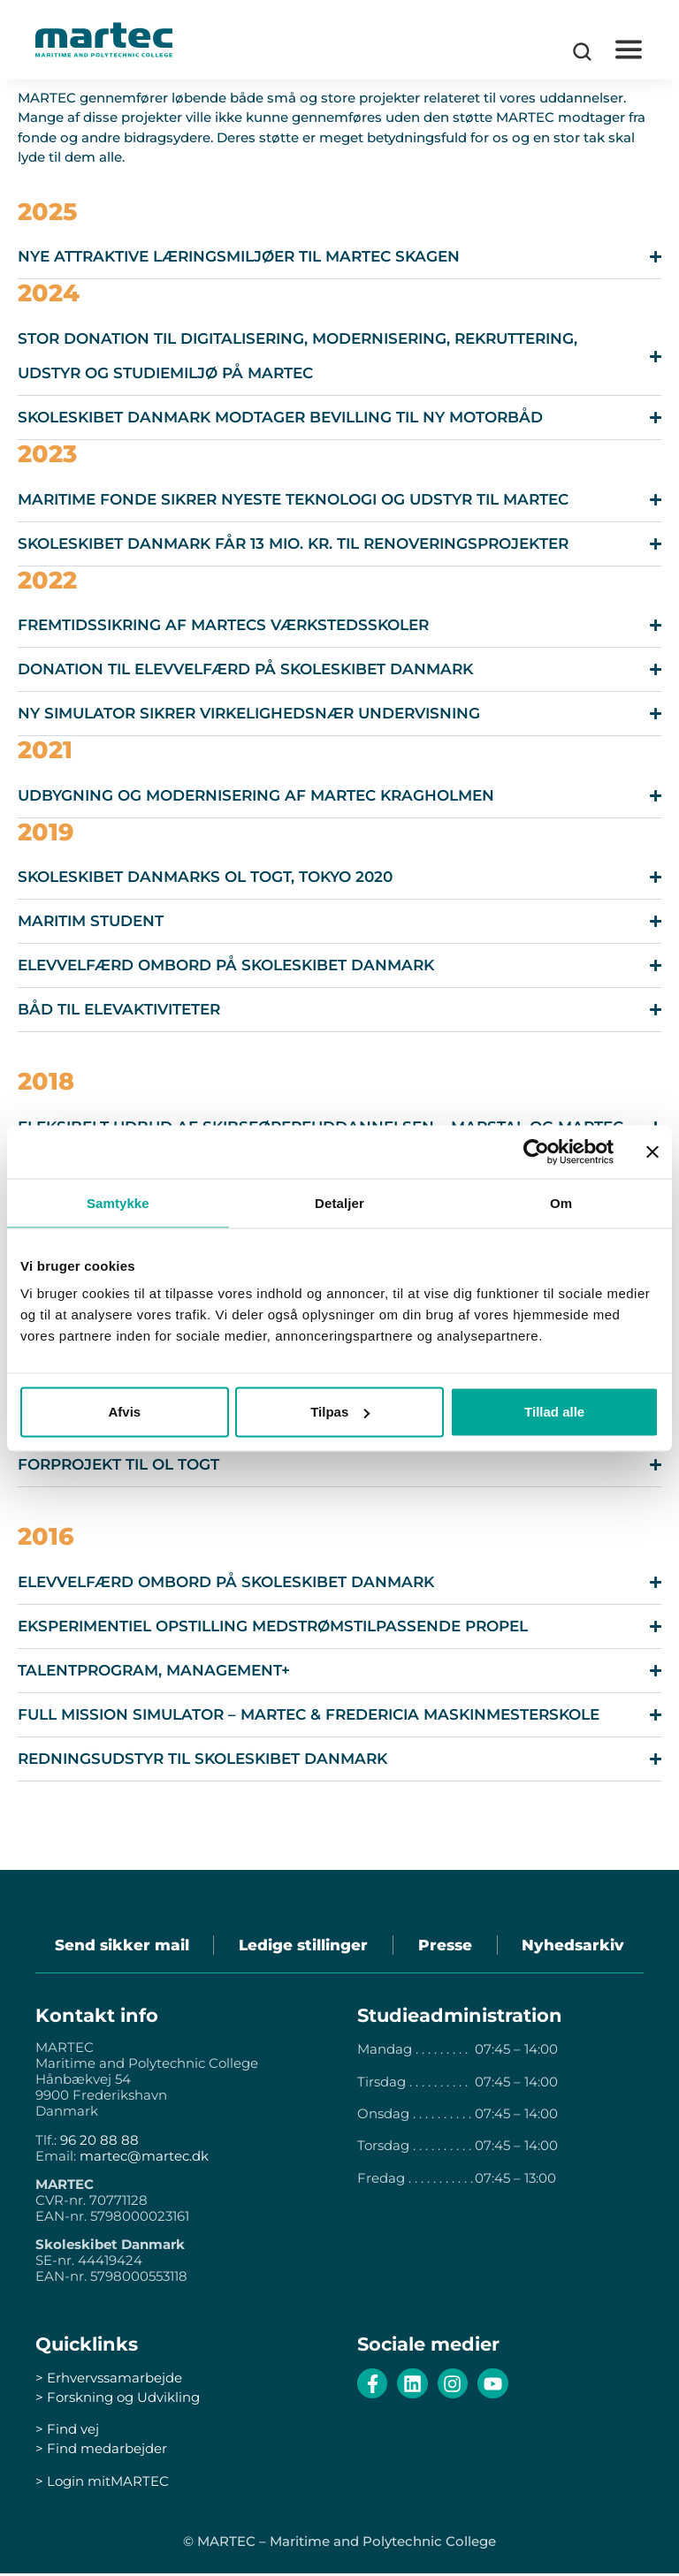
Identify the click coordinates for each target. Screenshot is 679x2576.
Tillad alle (554, 1411)
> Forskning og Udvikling (117, 2399)
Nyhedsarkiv (579, 1946)
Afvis (124, 1411)
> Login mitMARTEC (102, 2483)
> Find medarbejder (101, 2451)
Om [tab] (561, 1202)
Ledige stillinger (301, 1946)
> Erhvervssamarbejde (108, 2380)
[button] (628, 49)
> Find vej (67, 2431)
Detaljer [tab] (339, 1202)
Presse (447, 1946)
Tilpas (340, 1411)
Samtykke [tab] (118, 1202)
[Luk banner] (652, 1151)
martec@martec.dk (144, 2158)
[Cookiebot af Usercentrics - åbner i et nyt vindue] (536, 1151)
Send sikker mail (116, 1946)
